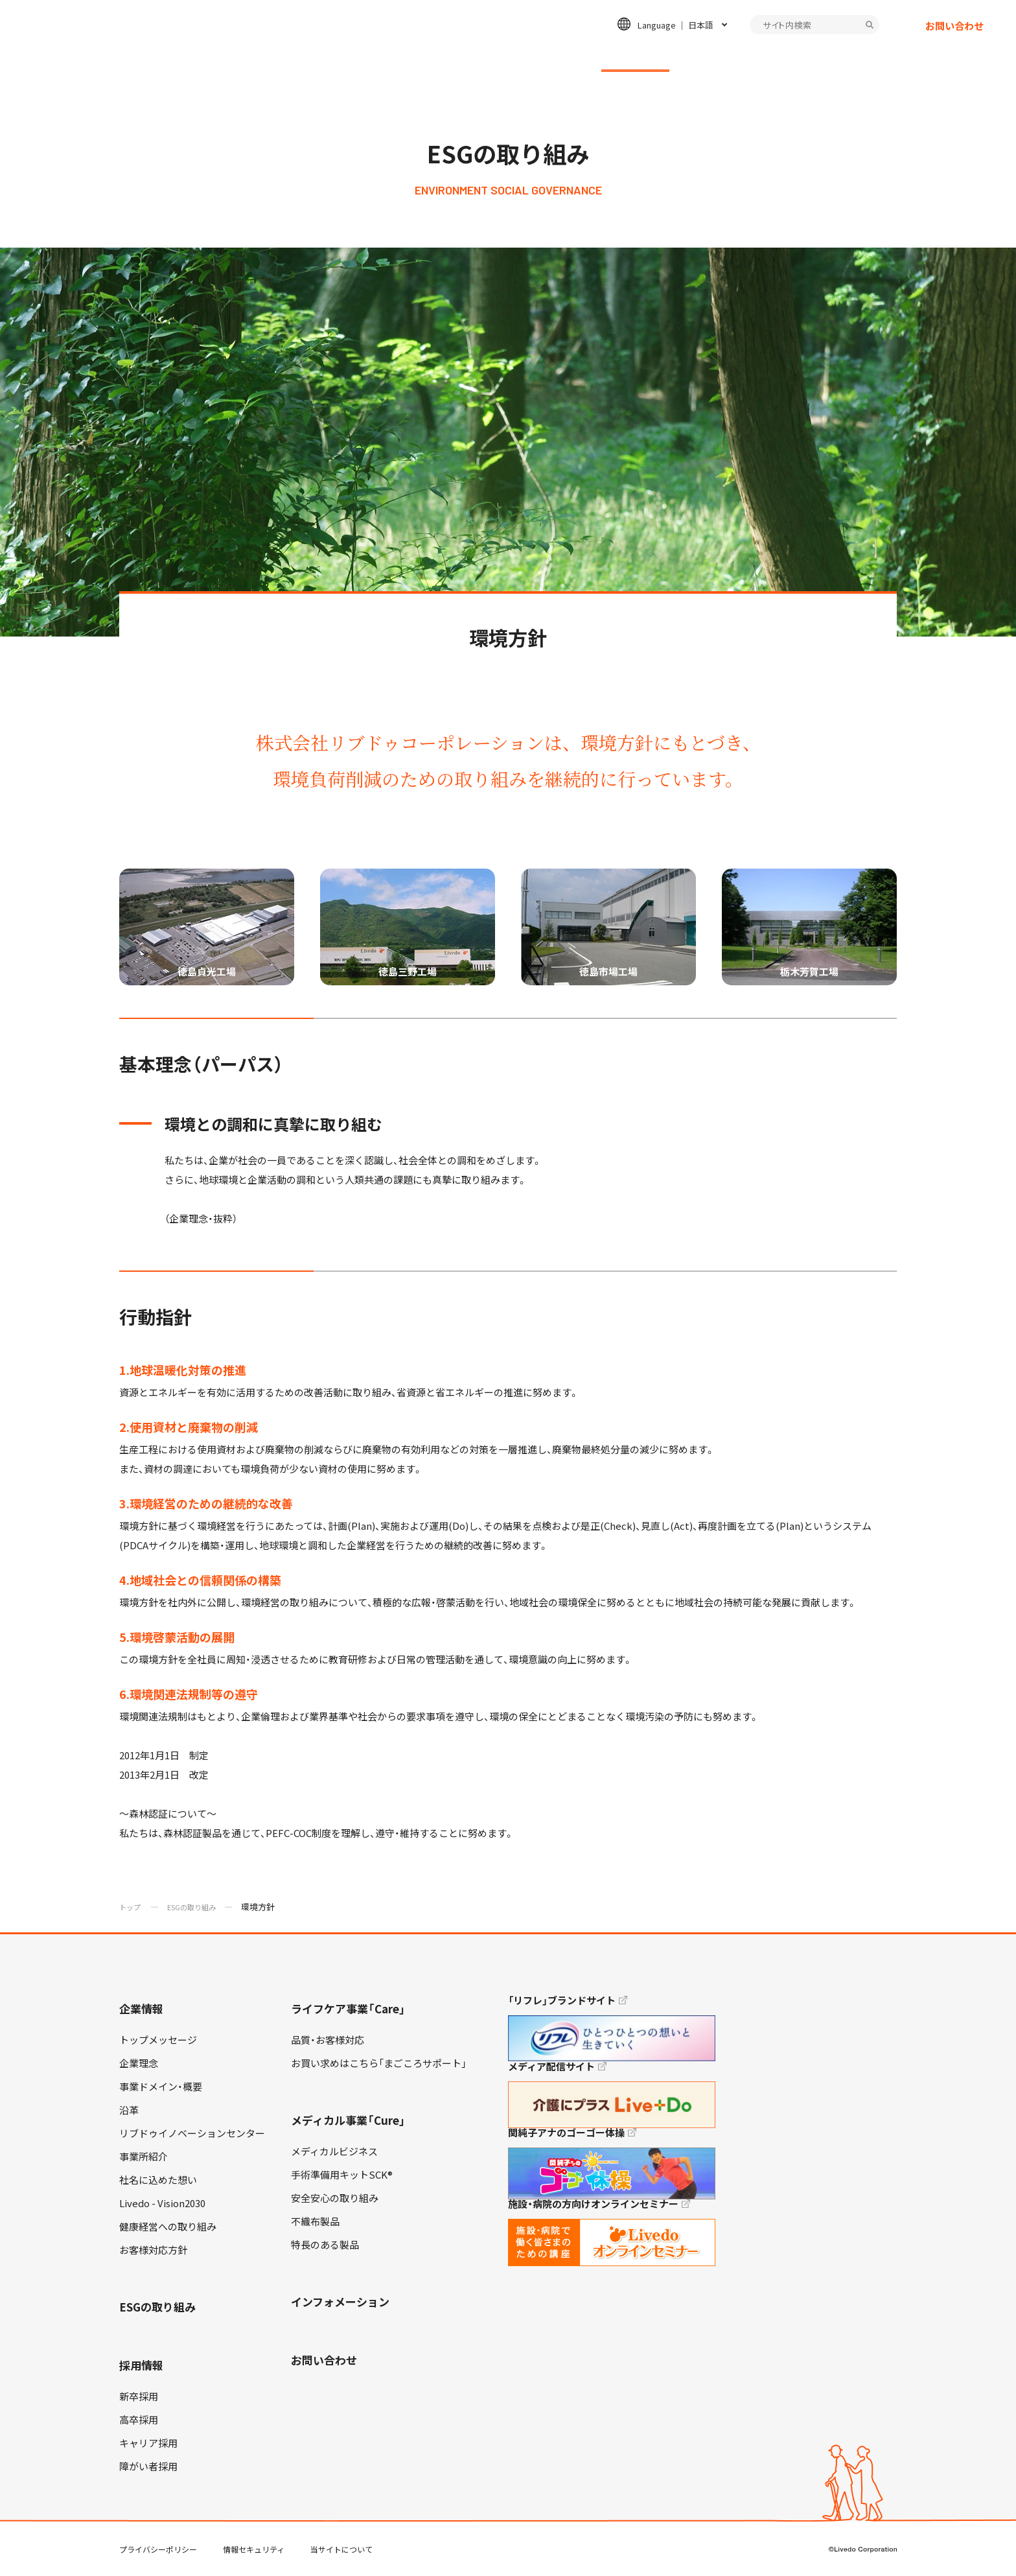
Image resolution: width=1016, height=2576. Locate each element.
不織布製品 (315, 2221)
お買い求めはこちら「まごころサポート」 (379, 2063)
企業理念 (138, 2063)
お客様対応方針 (153, 2250)
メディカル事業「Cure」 (348, 2120)
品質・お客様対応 (327, 2040)
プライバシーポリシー (158, 2549)
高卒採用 (138, 2420)
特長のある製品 (325, 2245)
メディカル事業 (534, 56)
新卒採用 (138, 2396)
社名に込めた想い (158, 2180)
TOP (970, 2525)
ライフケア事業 (434, 56)
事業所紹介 (143, 2156)
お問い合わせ (954, 36)
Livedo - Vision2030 (162, 2203)
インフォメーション (816, 56)
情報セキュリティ (253, 2549)
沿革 (129, 2110)
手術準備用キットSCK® (342, 2175)
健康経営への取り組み (167, 2226)
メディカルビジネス (334, 2151)
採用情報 (721, 56)
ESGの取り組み (635, 56)
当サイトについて (341, 2549)
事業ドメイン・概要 (160, 2086)
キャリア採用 (148, 2443)
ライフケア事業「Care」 (348, 2008)
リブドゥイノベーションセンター (192, 2133)
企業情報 (348, 56)
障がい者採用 (148, 2466)
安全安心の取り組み (334, 2198)
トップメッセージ (158, 2040)
